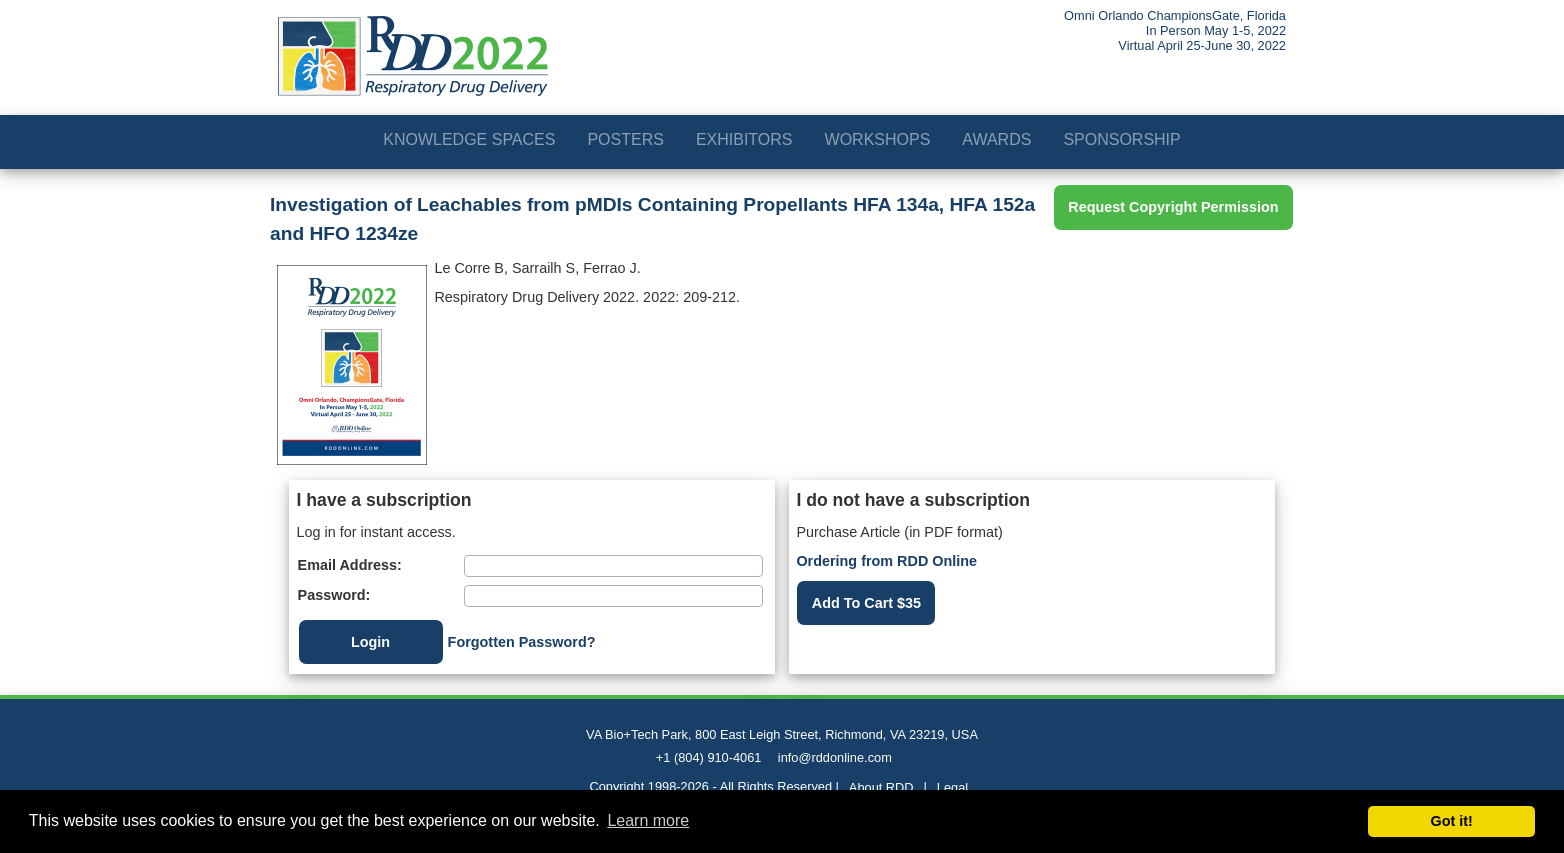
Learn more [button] (648, 820)
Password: (334, 595)
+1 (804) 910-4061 (709, 757)
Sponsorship (1121, 139)
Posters (625, 139)
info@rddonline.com (835, 757)
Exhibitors (744, 139)
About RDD (881, 787)
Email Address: (350, 565)
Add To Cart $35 (866, 603)
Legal (952, 787)
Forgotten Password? (522, 642)
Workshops (878, 139)
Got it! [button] (1452, 821)
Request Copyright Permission (1173, 207)
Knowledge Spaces (469, 139)
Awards (996, 139)
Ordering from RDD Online (886, 561)
